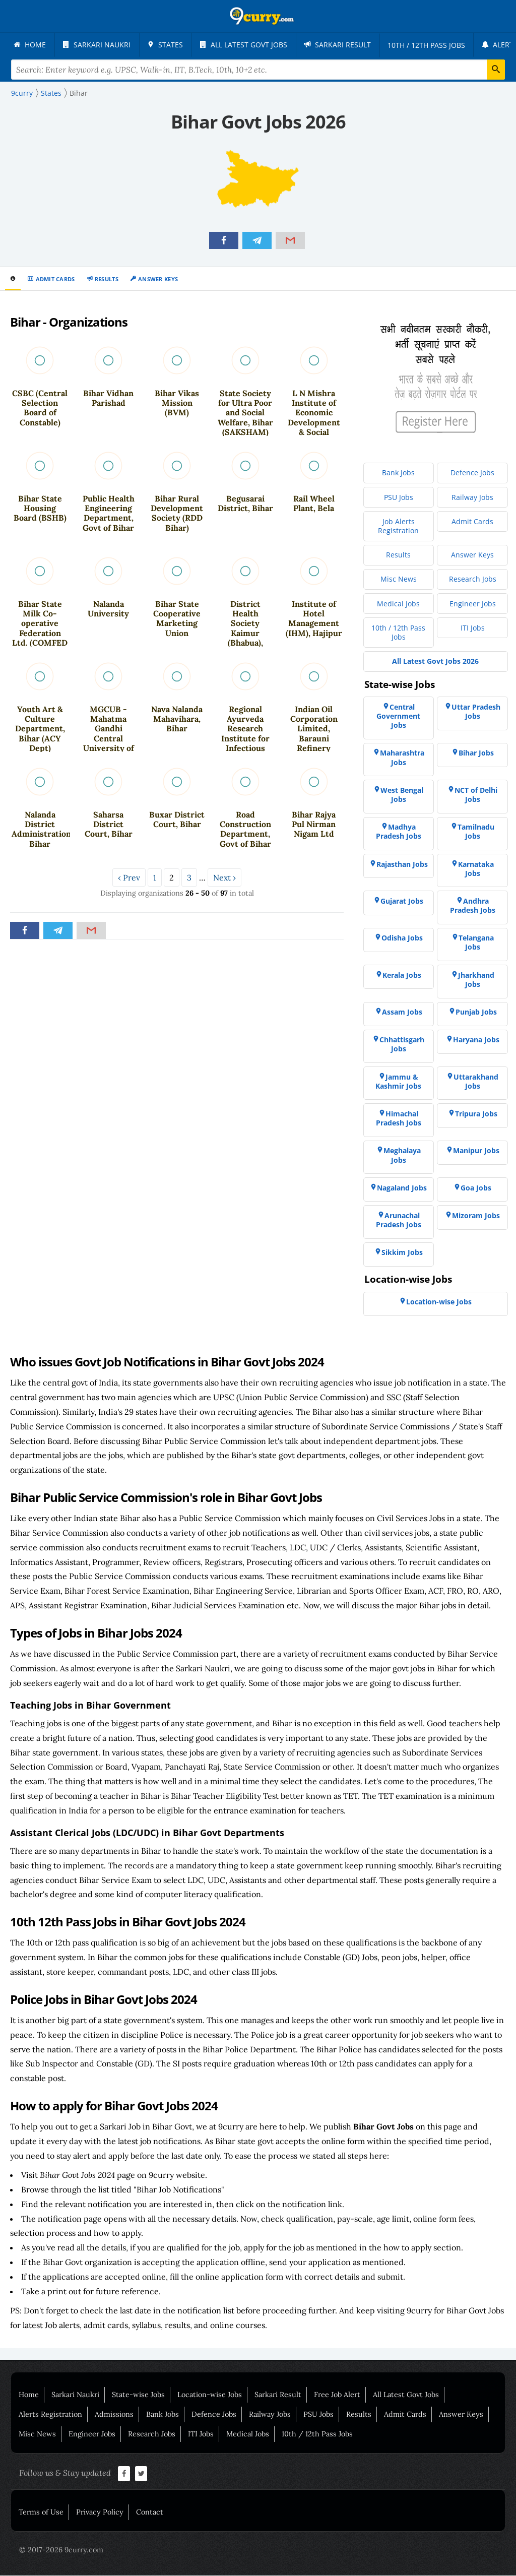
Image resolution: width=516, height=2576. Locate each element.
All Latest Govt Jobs (406, 2395)
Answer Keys (158, 279)
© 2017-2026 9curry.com (61, 2550)
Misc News (37, 2434)
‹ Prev (129, 878)
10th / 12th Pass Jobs (317, 2434)
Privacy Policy (99, 2512)
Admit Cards (55, 279)
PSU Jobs (318, 2414)
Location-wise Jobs (209, 2395)
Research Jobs (151, 2434)
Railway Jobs (270, 2414)
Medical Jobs (247, 2434)
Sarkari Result (277, 2395)
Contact (149, 2512)
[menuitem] (30, 45)
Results (106, 279)
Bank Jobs (162, 2414)
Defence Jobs (213, 2414)
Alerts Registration (50, 2414)
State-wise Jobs (138, 2395)
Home (29, 2395)
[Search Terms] (258, 70)
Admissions (114, 2414)
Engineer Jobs (92, 2434)
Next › (224, 878)
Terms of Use (41, 2512)
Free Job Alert (337, 2395)
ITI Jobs (201, 2434)
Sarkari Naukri (75, 2395)
